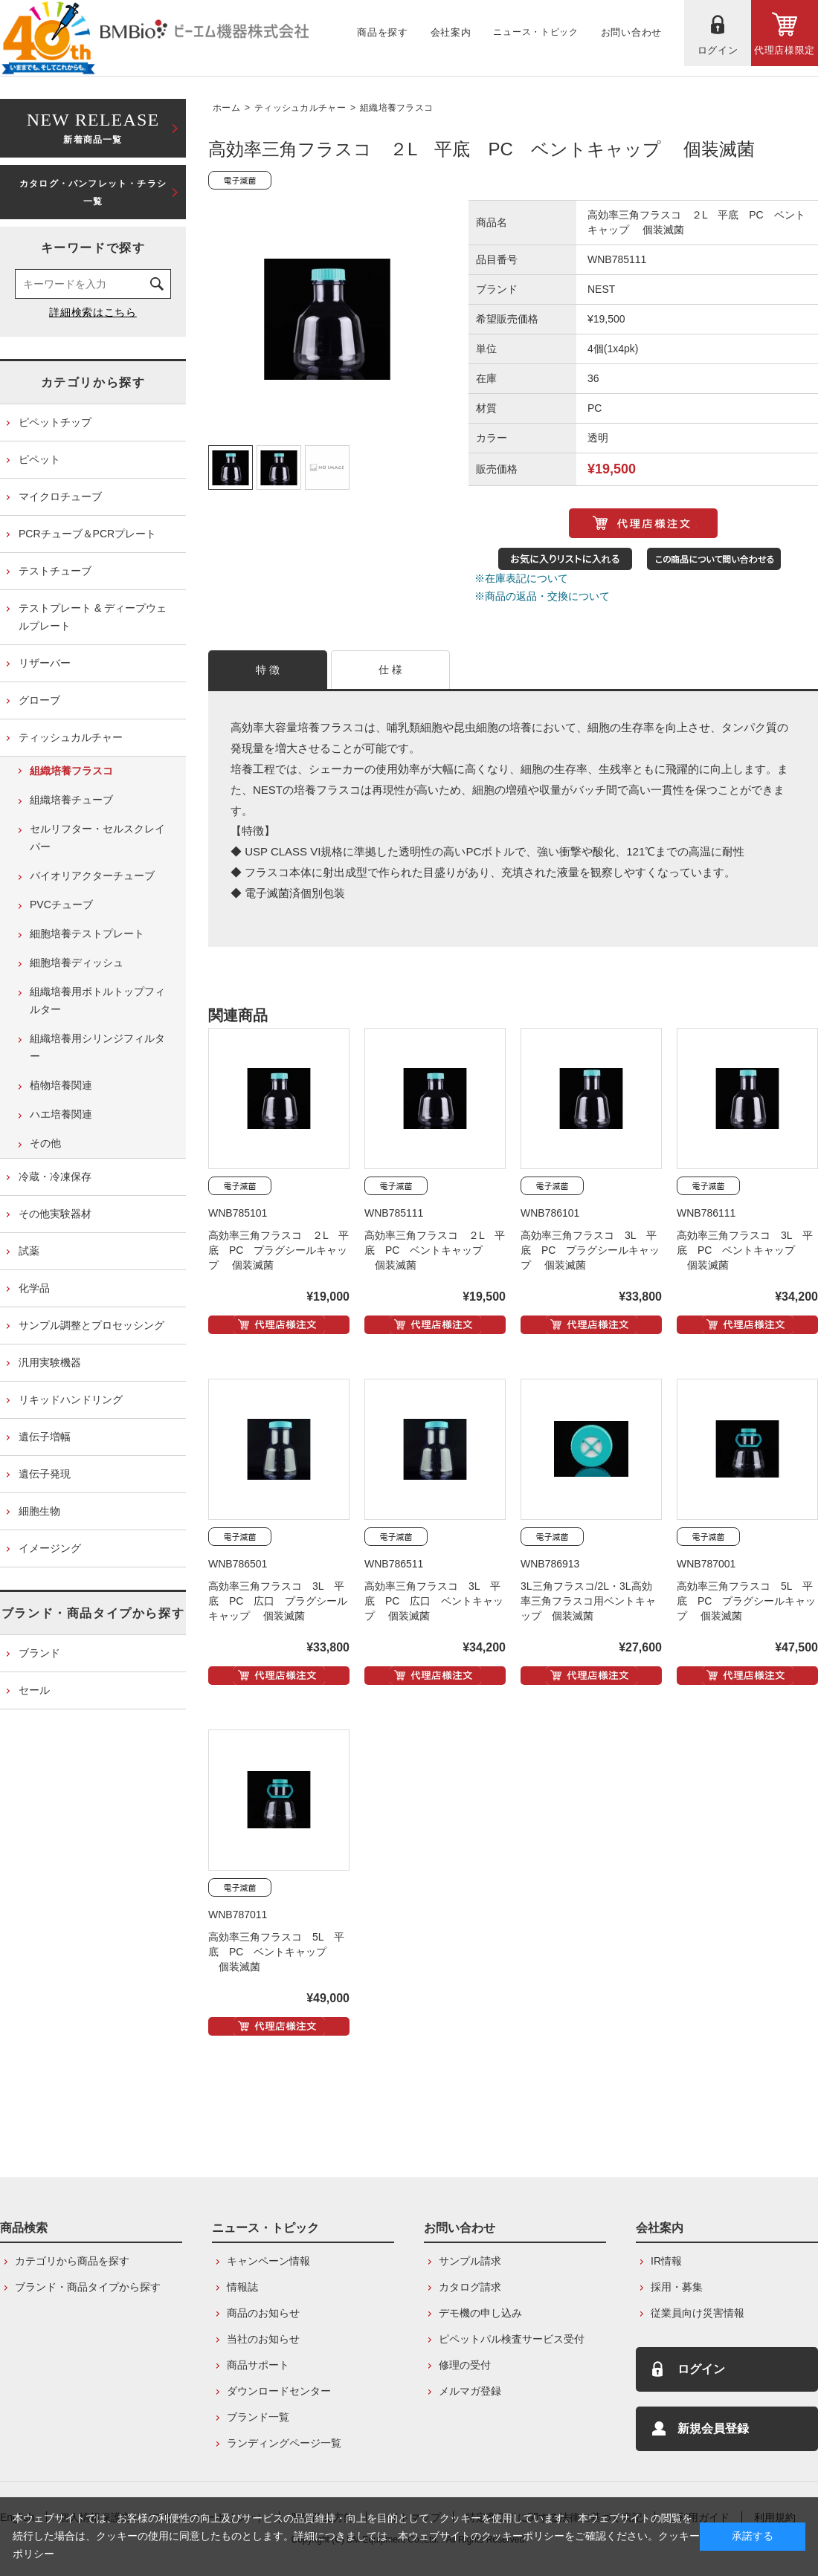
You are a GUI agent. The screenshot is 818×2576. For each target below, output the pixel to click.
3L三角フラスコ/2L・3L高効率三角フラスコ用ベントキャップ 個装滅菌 (588, 1601)
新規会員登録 (713, 2428)
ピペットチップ (55, 422)
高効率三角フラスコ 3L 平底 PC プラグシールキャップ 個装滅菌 (590, 1250)
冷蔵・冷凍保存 (55, 1176)
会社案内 (659, 2227)
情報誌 (242, 2287)
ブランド (39, 1653)
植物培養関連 (61, 1085)
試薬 (29, 1251)
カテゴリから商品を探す (72, 2261)
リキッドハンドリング (71, 1399)
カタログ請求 (470, 2287)
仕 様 (391, 670)
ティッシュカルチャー (300, 108)
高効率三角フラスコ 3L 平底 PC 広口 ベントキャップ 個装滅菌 (433, 1601)
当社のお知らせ (263, 2339)
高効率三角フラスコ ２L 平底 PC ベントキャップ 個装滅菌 (434, 1250)
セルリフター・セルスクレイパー (97, 837)
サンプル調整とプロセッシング (91, 1325)
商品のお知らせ (263, 2313)
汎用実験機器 (50, 1362)
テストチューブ (55, 571)
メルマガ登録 (470, 2391)
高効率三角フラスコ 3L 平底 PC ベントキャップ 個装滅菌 (745, 1250)
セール (34, 1690)
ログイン (701, 2369)
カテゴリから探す (93, 382)
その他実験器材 (55, 1214)
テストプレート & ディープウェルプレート (93, 617)
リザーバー (45, 663)
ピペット (39, 459)
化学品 (34, 1288)
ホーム (226, 108)
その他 (45, 1143)
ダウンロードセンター (279, 2391)
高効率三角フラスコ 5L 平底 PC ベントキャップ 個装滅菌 (276, 1952)
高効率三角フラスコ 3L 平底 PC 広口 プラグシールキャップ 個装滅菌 (277, 1601)
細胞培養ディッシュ (76, 962)
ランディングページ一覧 (284, 2443)
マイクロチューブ (60, 496)
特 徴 (268, 670)
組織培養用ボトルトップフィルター (97, 1000)
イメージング (50, 1548)
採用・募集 (677, 2287)
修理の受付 (465, 2365)
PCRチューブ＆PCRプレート (87, 534)
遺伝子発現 (45, 1474)
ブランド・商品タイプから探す (92, 1613)
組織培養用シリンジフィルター (97, 1047)
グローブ (39, 700)
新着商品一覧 (93, 127)
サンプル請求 (470, 2261)
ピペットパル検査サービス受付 (511, 2339)
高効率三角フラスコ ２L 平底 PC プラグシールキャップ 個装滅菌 (278, 1250)
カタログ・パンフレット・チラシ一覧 (93, 192)
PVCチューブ (61, 904)
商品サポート (258, 2365)
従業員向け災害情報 (697, 2313)
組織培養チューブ (71, 800)
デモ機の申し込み (480, 2313)
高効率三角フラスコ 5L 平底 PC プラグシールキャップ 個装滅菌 (746, 1601)
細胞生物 (39, 1511)
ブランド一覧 (258, 2417)
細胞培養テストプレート (87, 933)
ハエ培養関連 (61, 1114)
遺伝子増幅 (45, 1437)
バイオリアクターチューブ (92, 875)
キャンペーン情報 (268, 2261)
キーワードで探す (93, 248)
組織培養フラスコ (396, 108)
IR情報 (666, 2261)
